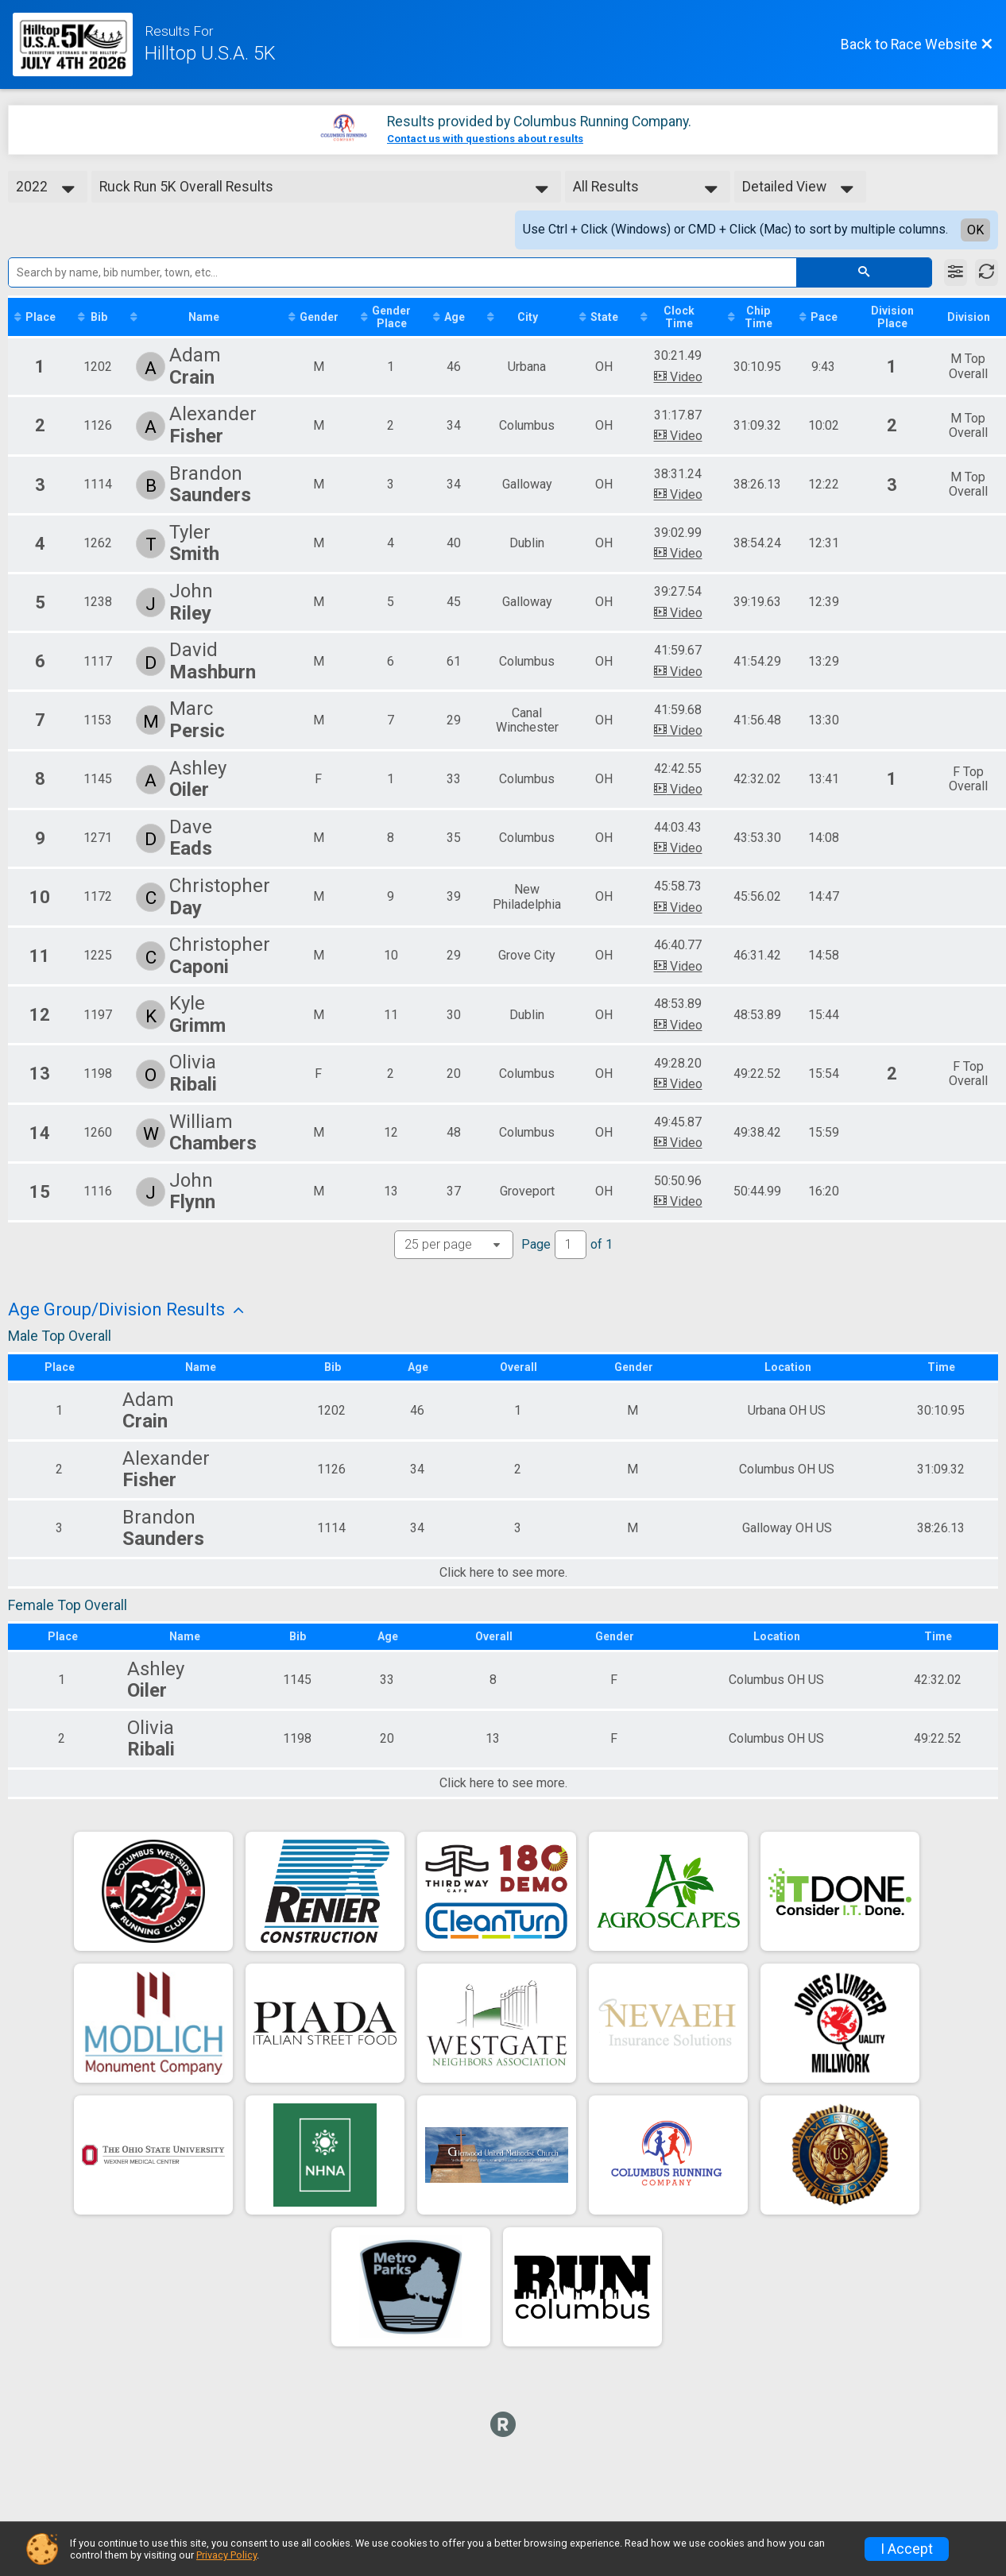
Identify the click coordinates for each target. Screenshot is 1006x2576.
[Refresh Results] (986, 272)
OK (975, 230)
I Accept (906, 2549)
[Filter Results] (955, 272)
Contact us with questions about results (485, 139)
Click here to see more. (503, 1573)
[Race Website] (79, 44)
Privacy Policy (226, 2555)
